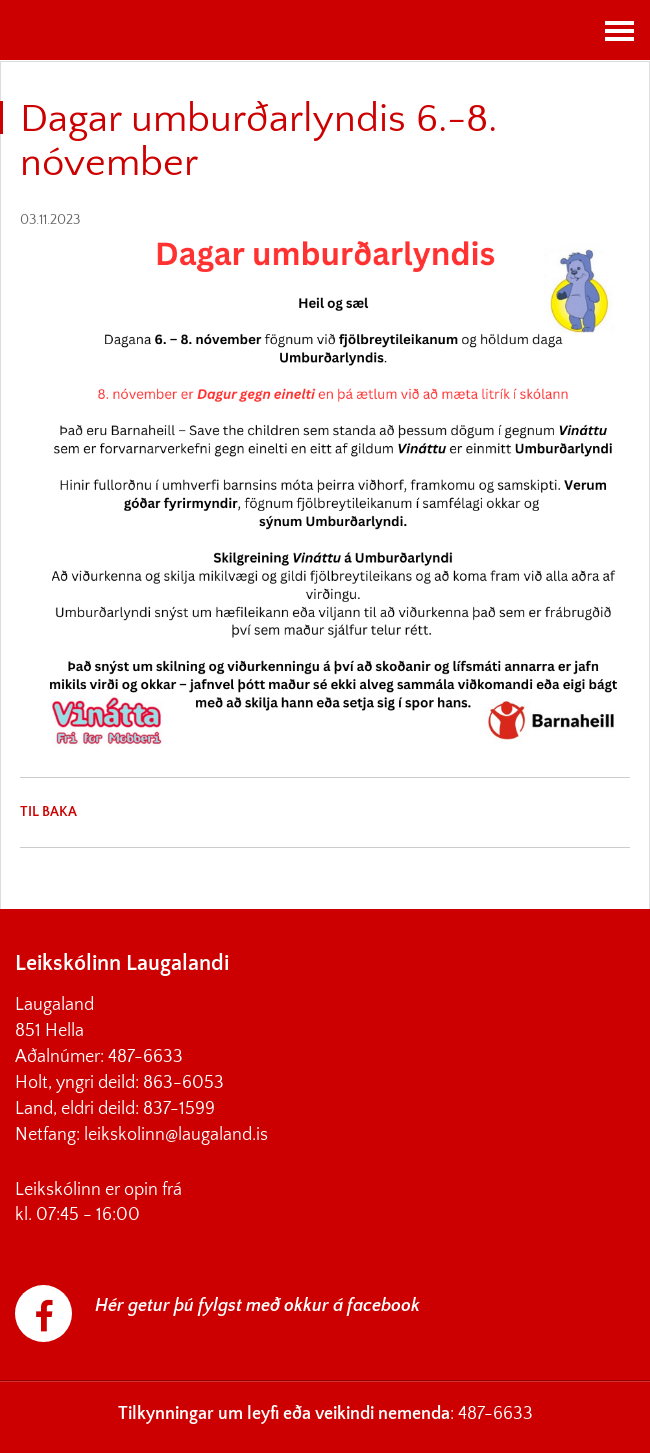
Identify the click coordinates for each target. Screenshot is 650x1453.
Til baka (48, 812)
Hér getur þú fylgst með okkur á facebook (257, 1306)
